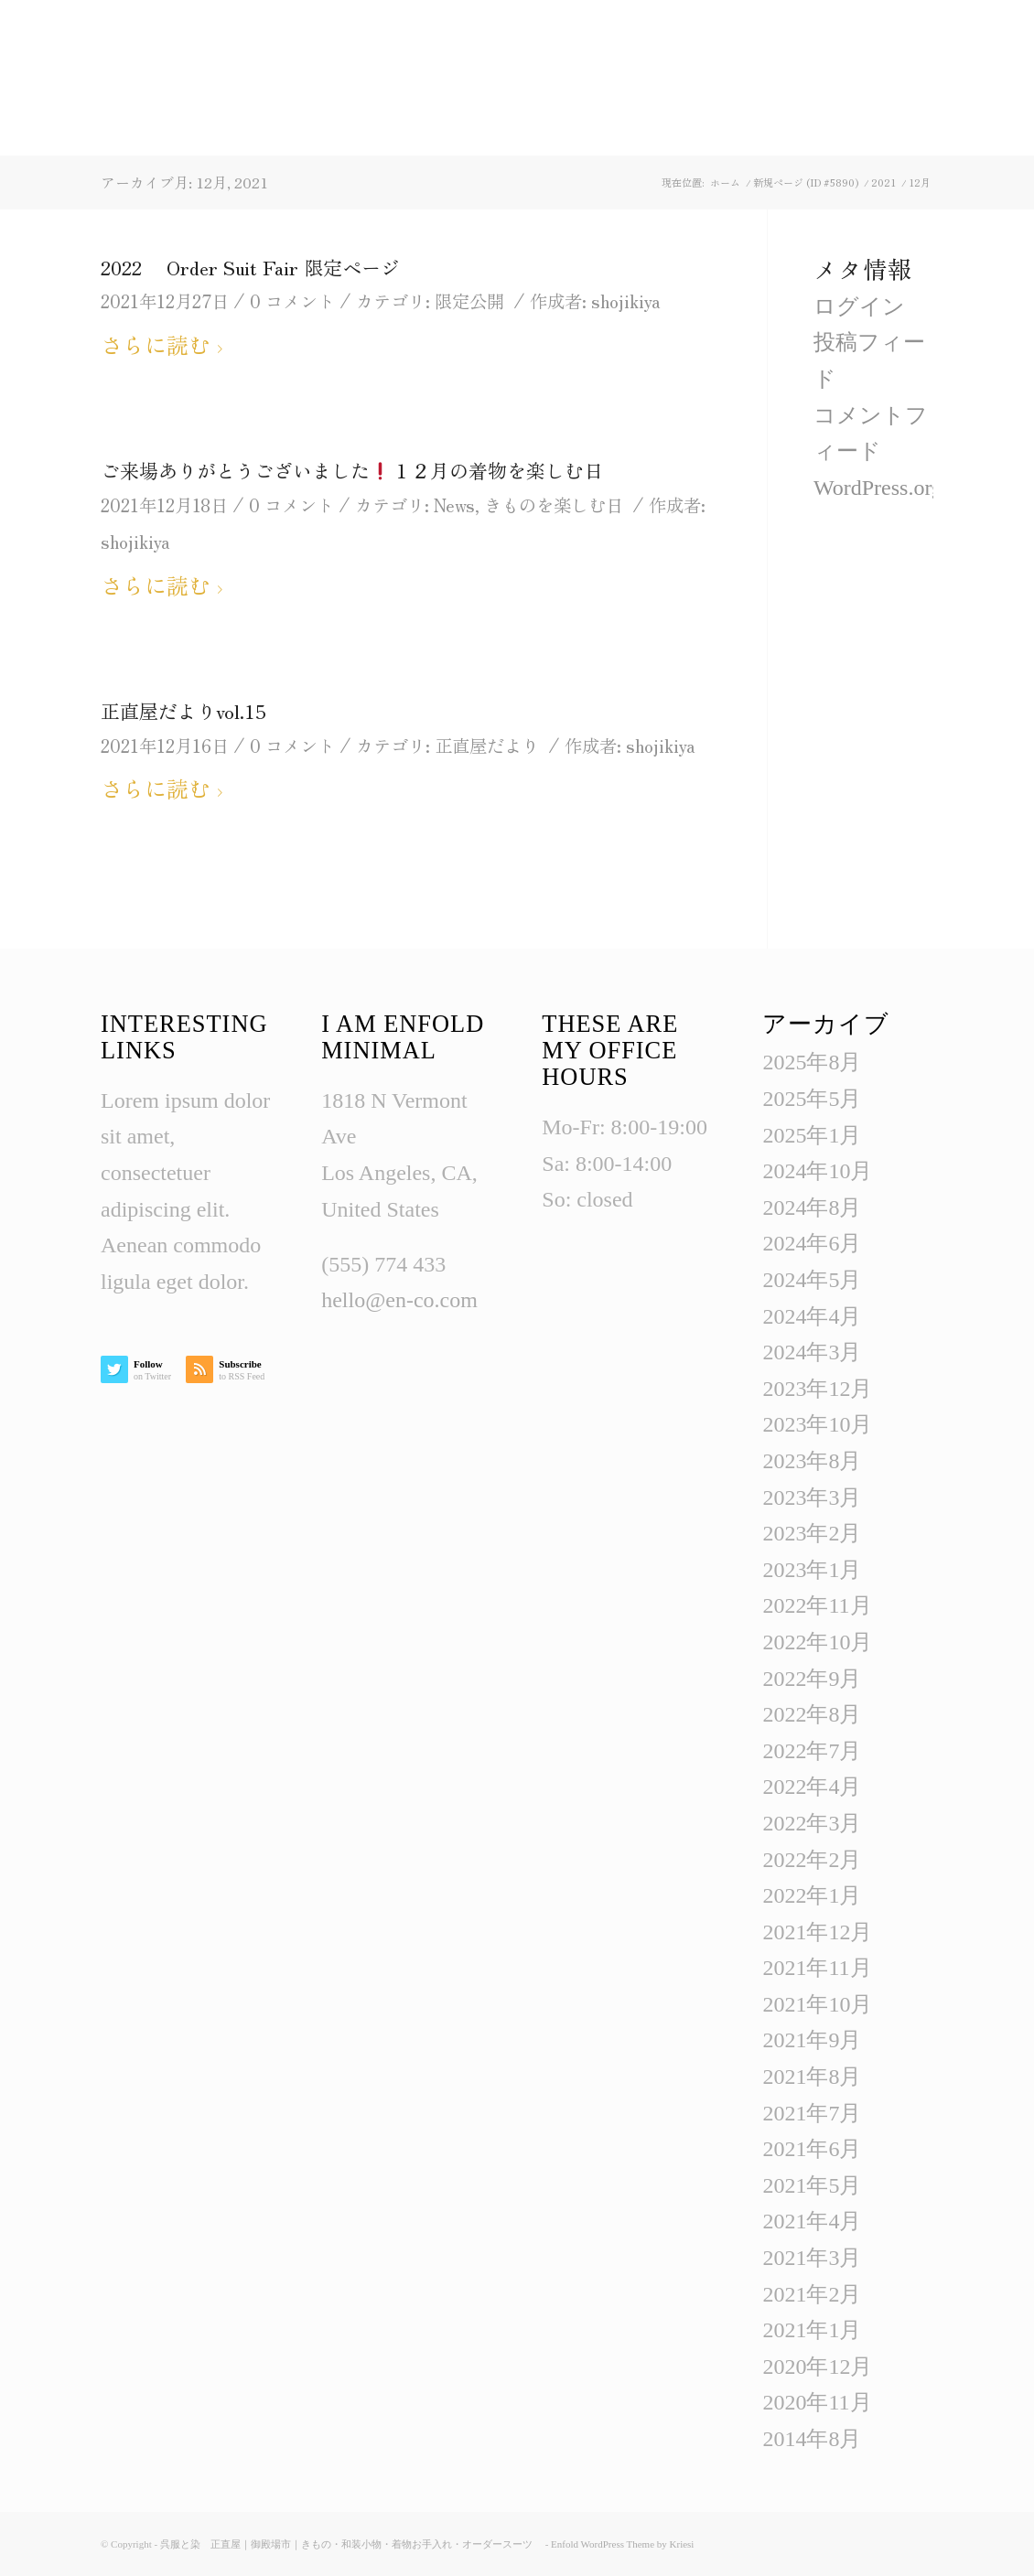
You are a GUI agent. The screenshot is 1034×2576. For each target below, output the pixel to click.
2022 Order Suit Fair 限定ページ (250, 267)
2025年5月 (811, 1099)
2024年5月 (811, 1280)
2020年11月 (816, 2402)
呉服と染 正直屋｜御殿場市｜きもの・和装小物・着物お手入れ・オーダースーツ (351, 2543)
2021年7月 (811, 2113)
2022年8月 (811, 1714)
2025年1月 (811, 1135)
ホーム (725, 182)
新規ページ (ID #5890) (805, 182)
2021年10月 (817, 2004)
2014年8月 (811, 2439)
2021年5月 (811, 2185)
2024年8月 (811, 1207)
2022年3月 (811, 1823)
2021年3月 (811, 2258)
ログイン (859, 306)
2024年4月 (811, 1316)
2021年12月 (817, 1932)
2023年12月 (817, 1389)
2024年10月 (817, 1171)
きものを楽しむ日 (553, 504)
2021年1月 (811, 2330)
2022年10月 (817, 1642)
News (454, 504)
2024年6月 (811, 1243)
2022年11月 (816, 1605)
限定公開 (469, 300)
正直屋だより (487, 745)
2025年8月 (811, 1062)
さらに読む (165, 344)
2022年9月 (811, 1678)
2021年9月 (811, 2040)
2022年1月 (811, 1895)
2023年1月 (811, 1570)
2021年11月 (816, 1968)
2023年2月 (811, 1533)
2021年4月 (811, 2221)
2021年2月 (811, 2294)
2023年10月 (817, 1424)
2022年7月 (811, 1751)
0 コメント (292, 300)
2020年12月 (817, 2366)
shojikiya (625, 300)
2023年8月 (811, 1461)
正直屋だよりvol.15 (183, 710)
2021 (883, 182)
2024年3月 (811, 1352)
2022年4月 (811, 1786)
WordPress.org (877, 487)
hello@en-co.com (399, 1300)
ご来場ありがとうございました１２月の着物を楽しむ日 (352, 470)
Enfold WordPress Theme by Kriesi (622, 2543)
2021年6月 (811, 2149)
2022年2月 (811, 1860)
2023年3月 (811, 1497)
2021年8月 (811, 2076)
